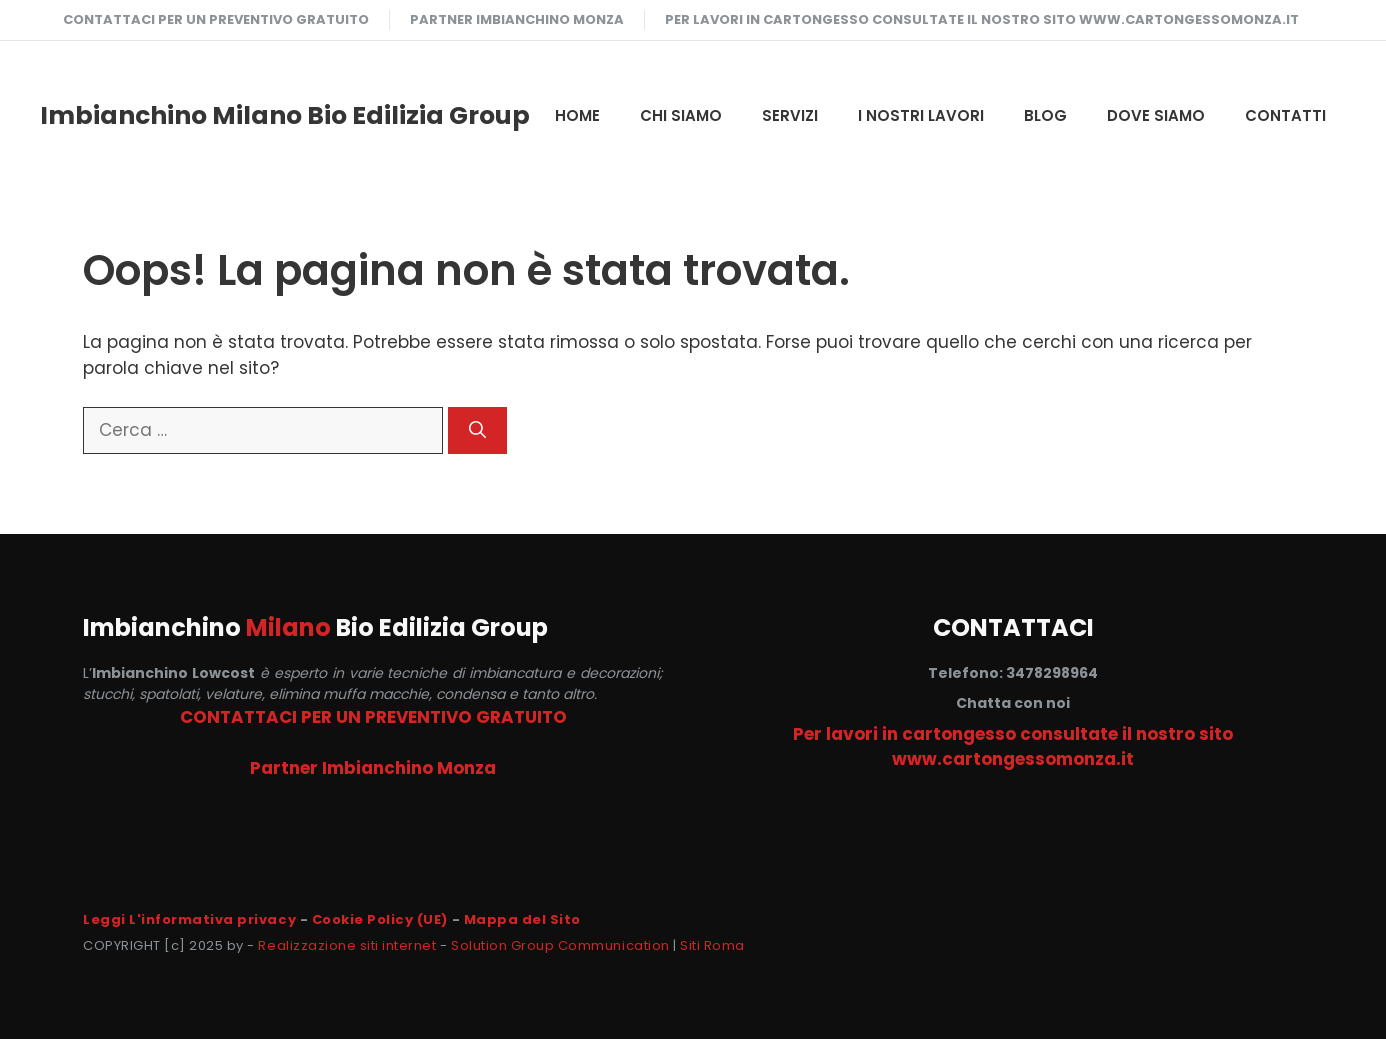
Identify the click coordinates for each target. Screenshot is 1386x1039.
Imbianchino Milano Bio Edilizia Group (285, 115)
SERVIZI (790, 115)
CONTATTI (1285, 115)
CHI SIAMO (681, 115)
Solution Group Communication (560, 945)
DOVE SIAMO (1156, 115)
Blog (1045, 115)
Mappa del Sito (522, 919)
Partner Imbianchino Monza (517, 19)
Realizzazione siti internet (347, 945)
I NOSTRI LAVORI (921, 115)
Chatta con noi (1013, 703)
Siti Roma (712, 945)
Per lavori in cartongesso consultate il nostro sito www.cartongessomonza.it (982, 19)
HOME (577, 115)
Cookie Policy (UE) (380, 919)
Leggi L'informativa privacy (189, 919)
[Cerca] (477, 431)
